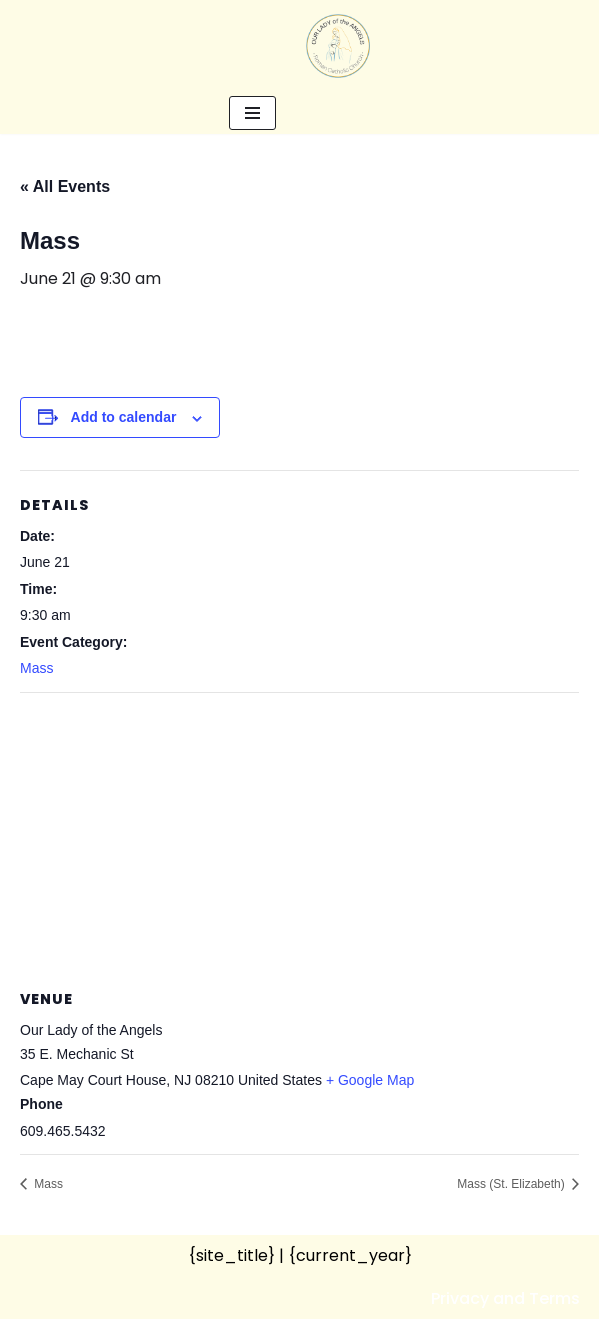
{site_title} (231, 1255)
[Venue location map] (299, 837)
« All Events (65, 186)
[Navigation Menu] (252, 113)
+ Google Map (370, 1080)
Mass (36, 668)
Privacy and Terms (505, 1298)
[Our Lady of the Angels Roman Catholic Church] (338, 46)
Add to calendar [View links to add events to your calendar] (124, 417)
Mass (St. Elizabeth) (512, 1184)
